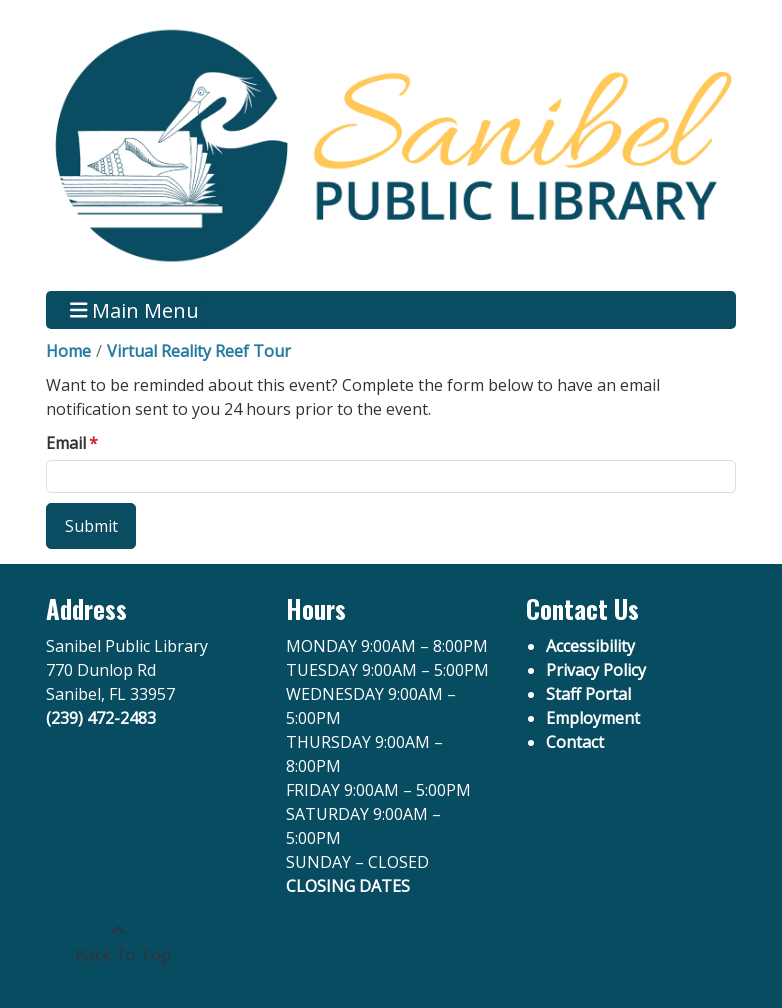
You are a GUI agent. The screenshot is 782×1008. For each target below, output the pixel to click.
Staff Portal (588, 694)
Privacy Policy (596, 670)
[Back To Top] (117, 943)
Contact (575, 742)
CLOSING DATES (348, 886)
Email (66, 443)
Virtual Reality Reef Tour (199, 351)
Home (68, 351)
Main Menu (135, 309)
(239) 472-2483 (101, 718)
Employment (593, 718)
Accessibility (590, 646)
